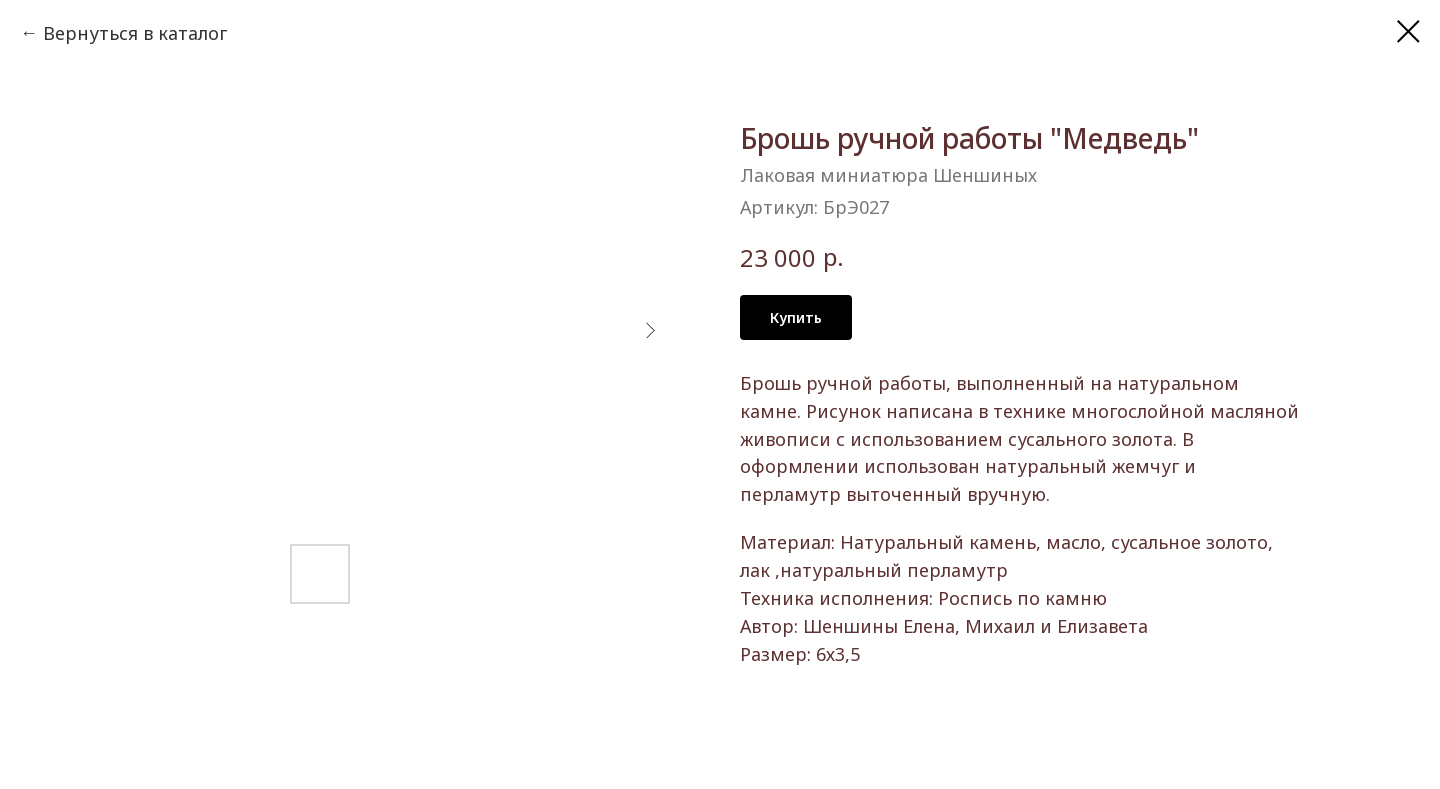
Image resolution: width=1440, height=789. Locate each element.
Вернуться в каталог (135, 33)
